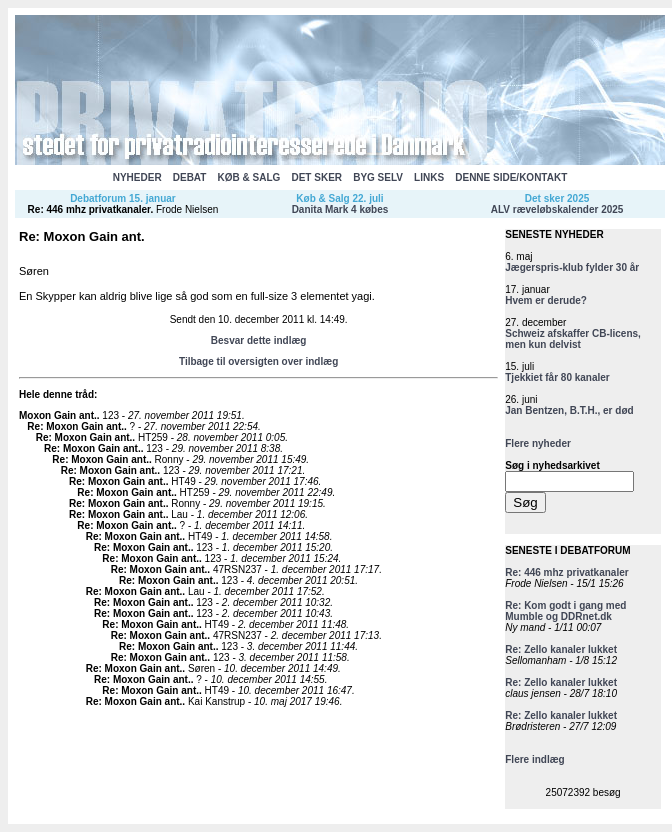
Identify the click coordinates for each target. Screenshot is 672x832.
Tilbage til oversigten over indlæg (258, 361)
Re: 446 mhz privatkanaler (89, 209)
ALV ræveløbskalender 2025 (557, 209)
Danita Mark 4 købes (340, 209)
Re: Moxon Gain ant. (75, 426)
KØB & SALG (249, 177)
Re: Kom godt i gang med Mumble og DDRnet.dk (565, 611)
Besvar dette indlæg (259, 340)
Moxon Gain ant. (58, 415)
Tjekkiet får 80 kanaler (557, 377)
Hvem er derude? (546, 300)
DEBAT (190, 177)
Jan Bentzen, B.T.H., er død (569, 410)
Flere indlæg (534, 759)
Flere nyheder (538, 443)
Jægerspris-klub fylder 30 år (572, 267)
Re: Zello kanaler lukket (561, 649)
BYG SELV (378, 177)
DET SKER (316, 177)
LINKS (429, 177)
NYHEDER (137, 177)
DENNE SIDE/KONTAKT (511, 177)
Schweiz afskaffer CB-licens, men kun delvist (573, 339)
